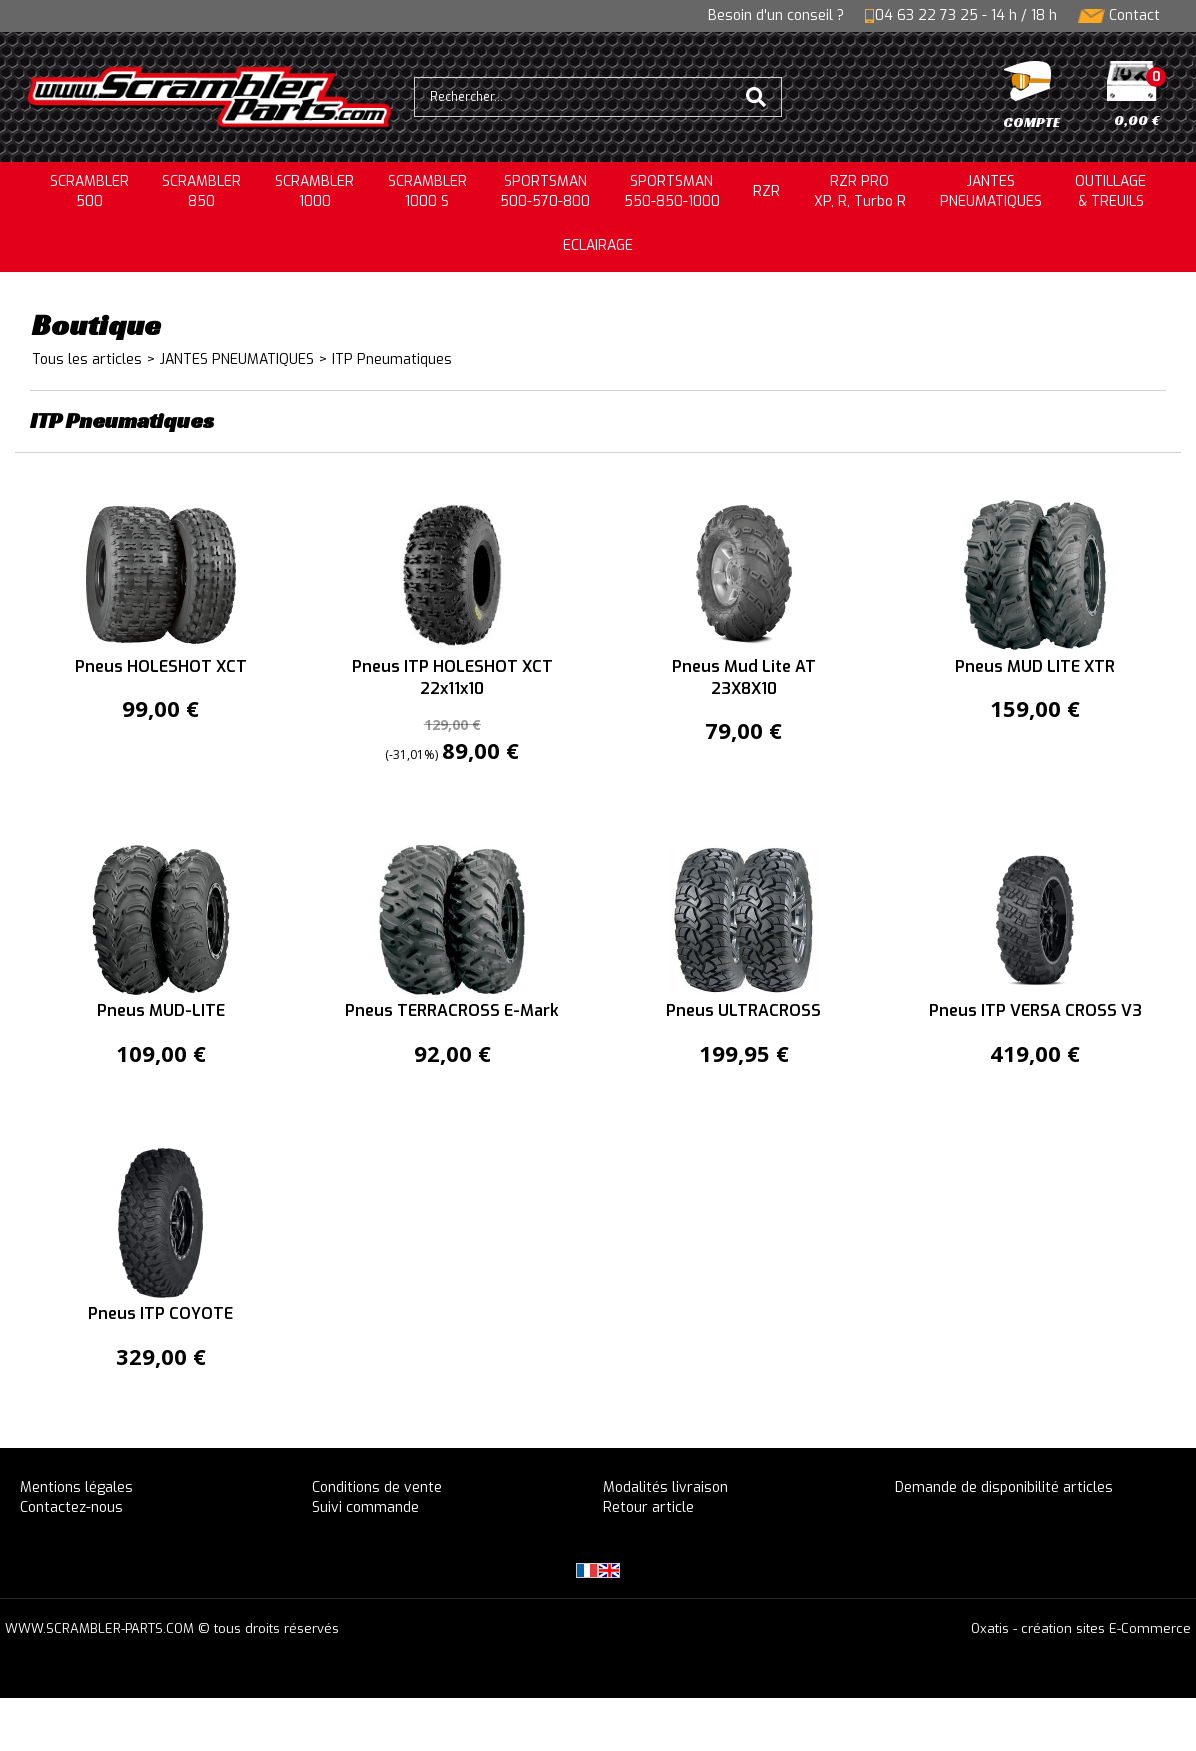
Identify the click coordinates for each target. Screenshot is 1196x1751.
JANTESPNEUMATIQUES (991, 191)
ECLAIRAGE (598, 245)
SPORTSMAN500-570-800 (545, 191)
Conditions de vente (377, 1487)
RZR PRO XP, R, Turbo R (860, 191)
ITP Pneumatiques (392, 359)
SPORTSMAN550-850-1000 (672, 191)
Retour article (648, 1507)
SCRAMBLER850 (201, 191)
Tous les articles (87, 359)
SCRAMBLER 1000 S (427, 191)
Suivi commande (365, 1507)
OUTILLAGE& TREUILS (1110, 191)
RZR (766, 191)
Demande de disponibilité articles (1004, 1487)
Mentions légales (76, 1487)
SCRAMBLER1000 (314, 191)
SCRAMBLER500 (89, 191)
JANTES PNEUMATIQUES (237, 359)
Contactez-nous (71, 1507)
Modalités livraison (665, 1487)
